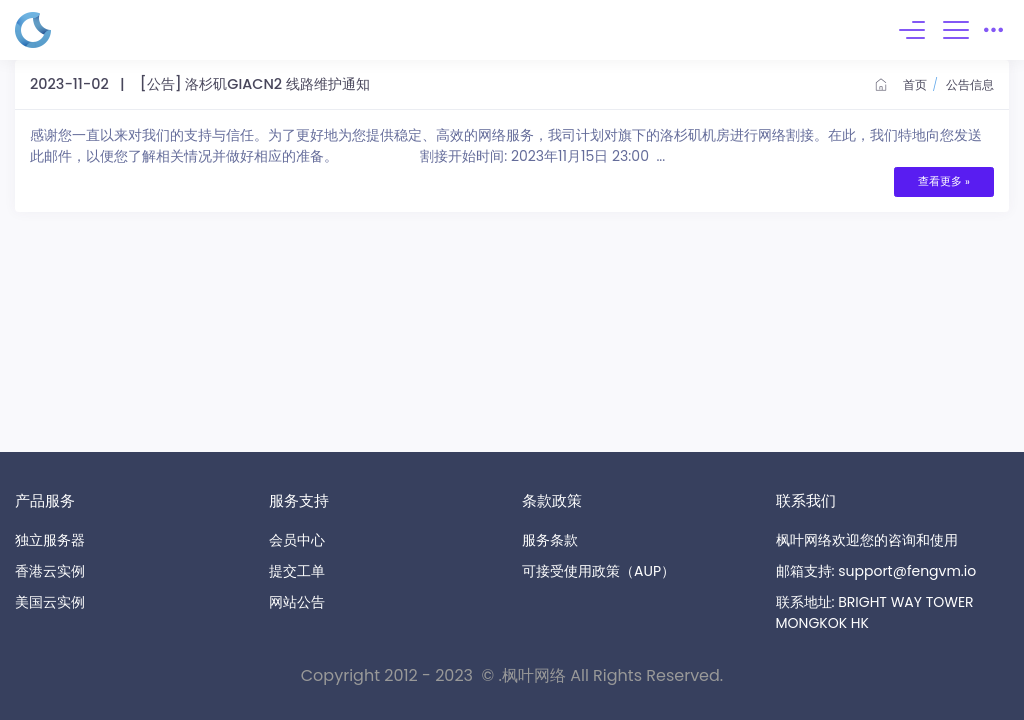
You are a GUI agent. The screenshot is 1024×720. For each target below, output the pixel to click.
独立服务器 (50, 540)
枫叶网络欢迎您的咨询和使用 (867, 540)
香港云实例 (50, 571)
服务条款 (550, 540)
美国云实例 (50, 602)
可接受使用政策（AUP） (598, 571)
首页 (901, 84)
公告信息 (970, 84)
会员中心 (297, 540)
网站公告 (297, 602)
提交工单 (297, 571)
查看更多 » (944, 181)
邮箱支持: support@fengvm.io (876, 571)
